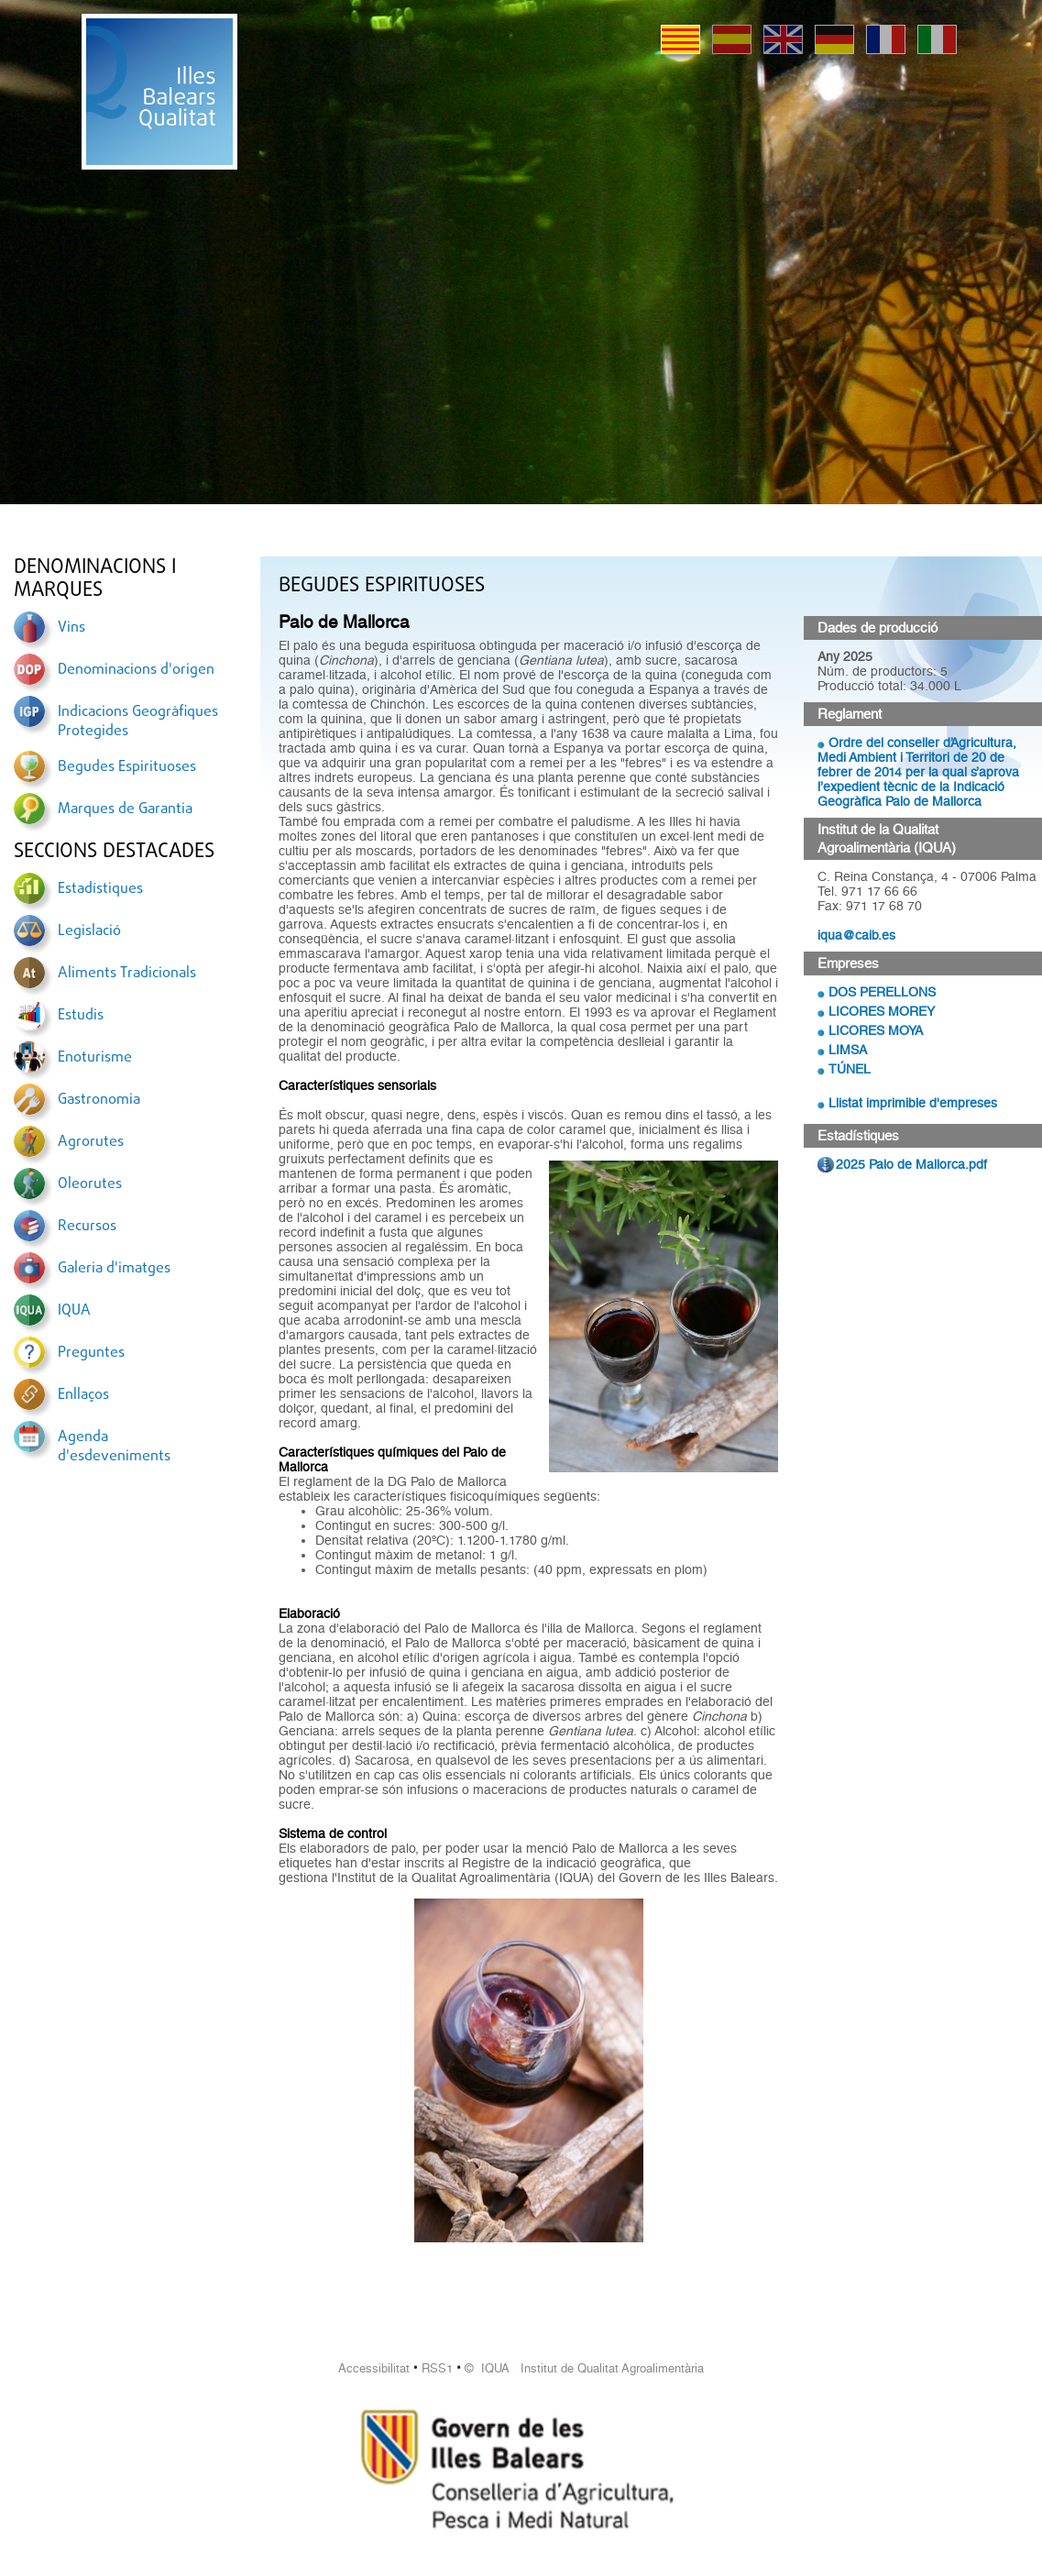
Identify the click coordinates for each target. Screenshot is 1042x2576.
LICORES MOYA (875, 1030)
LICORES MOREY (881, 1011)
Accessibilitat (374, 2368)
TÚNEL (849, 1069)
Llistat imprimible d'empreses (912, 1102)
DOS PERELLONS (882, 992)
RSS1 (437, 2368)
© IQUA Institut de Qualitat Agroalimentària (584, 2368)
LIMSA (847, 1049)
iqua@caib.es (856, 935)
